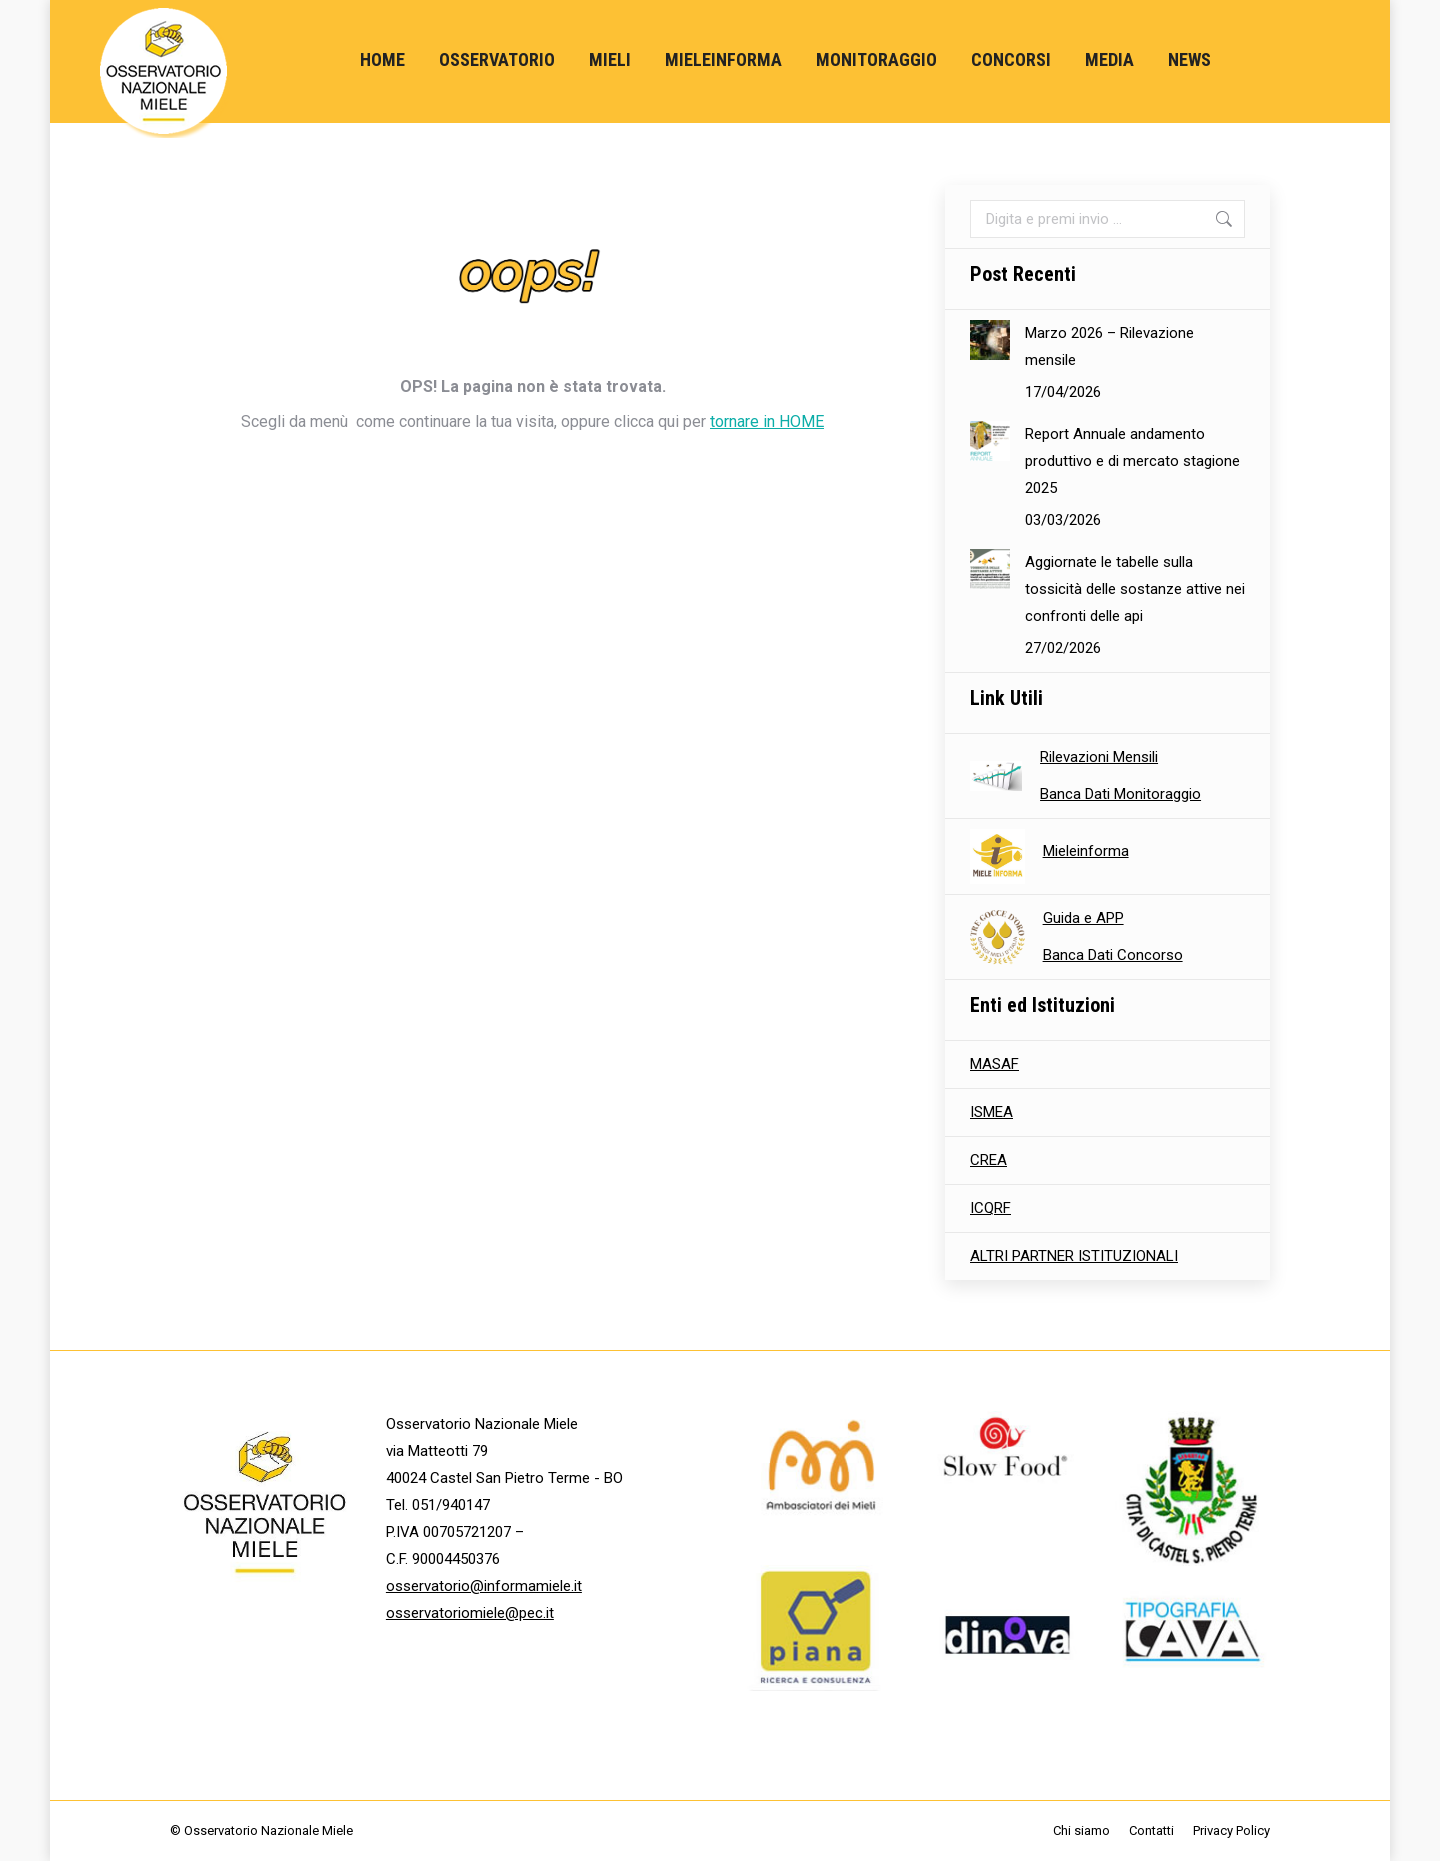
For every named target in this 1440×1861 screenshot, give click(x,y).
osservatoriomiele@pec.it (470, 1613)
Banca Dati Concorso (1113, 955)
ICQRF (990, 1208)
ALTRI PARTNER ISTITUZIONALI (1074, 1256)
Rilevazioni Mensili (1099, 757)
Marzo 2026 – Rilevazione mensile (1109, 346)
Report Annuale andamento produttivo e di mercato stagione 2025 (1132, 461)
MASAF (994, 1064)
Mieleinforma (1086, 851)
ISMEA (991, 1112)
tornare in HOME (767, 421)
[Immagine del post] (990, 340)
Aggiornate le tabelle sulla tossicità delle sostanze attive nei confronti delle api (1135, 589)
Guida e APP (1083, 918)
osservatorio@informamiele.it (484, 1586)
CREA (988, 1160)
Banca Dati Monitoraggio (1120, 794)
